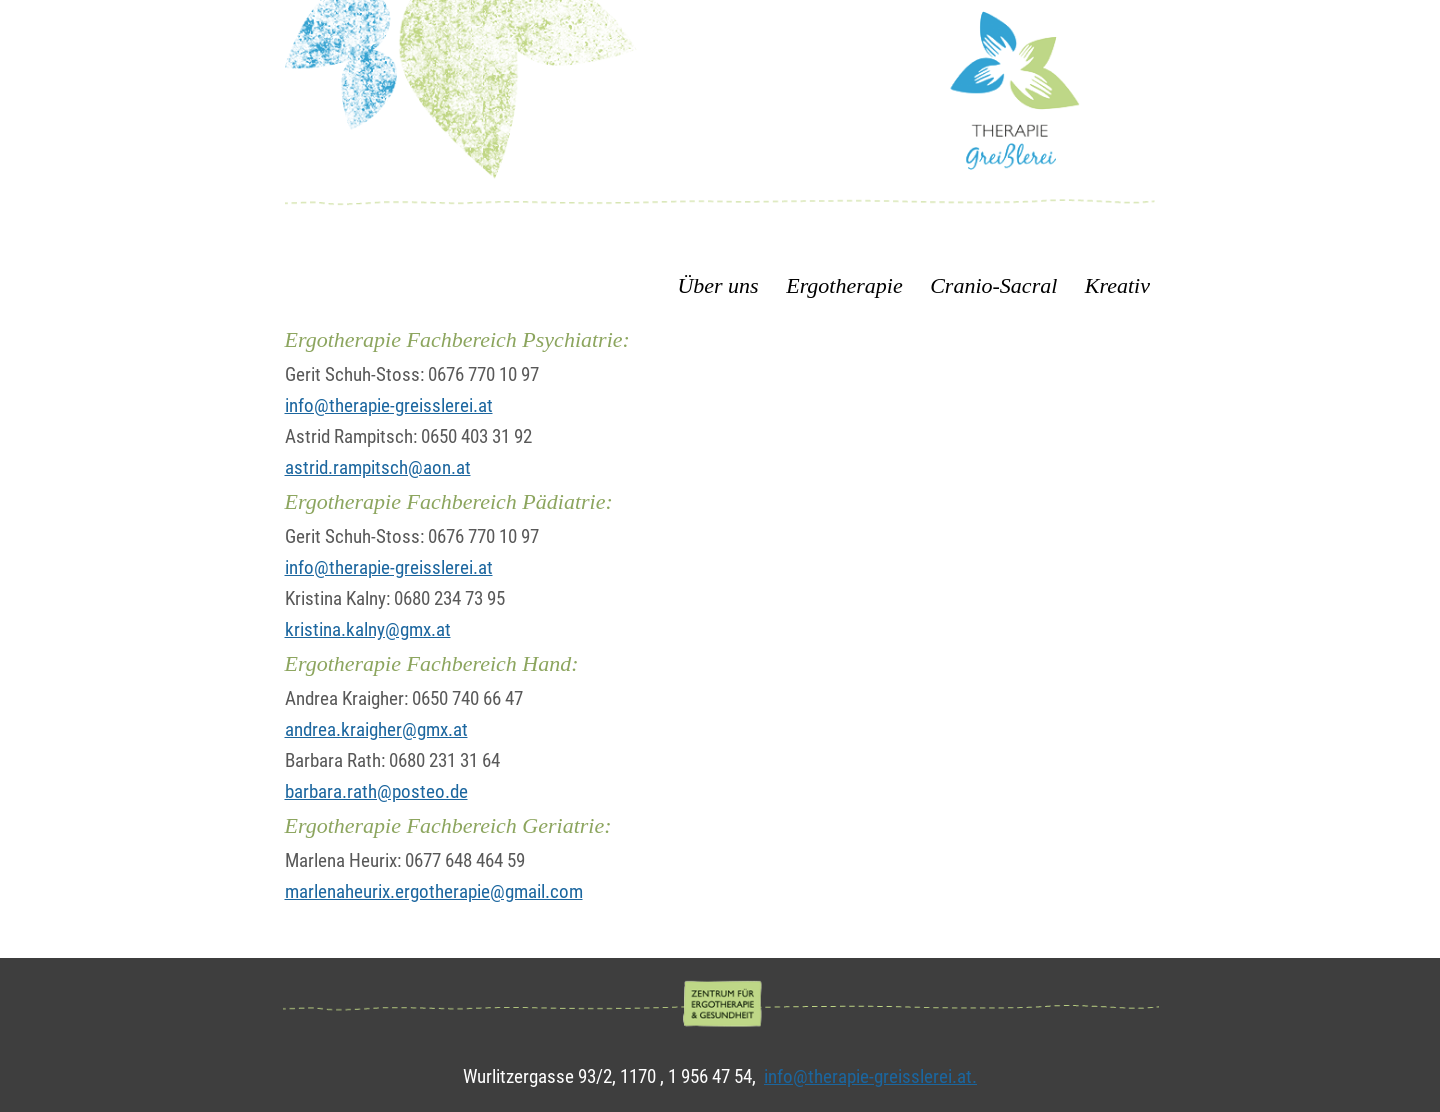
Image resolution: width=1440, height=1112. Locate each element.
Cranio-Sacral (993, 285)
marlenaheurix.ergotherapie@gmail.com (434, 891)
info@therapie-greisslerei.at (389, 405)
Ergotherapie (844, 285)
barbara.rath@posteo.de (376, 791)
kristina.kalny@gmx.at (368, 629)
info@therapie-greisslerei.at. (870, 1076)
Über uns (720, 285)
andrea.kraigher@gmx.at (376, 729)
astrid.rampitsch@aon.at (378, 467)
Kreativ (1117, 285)
